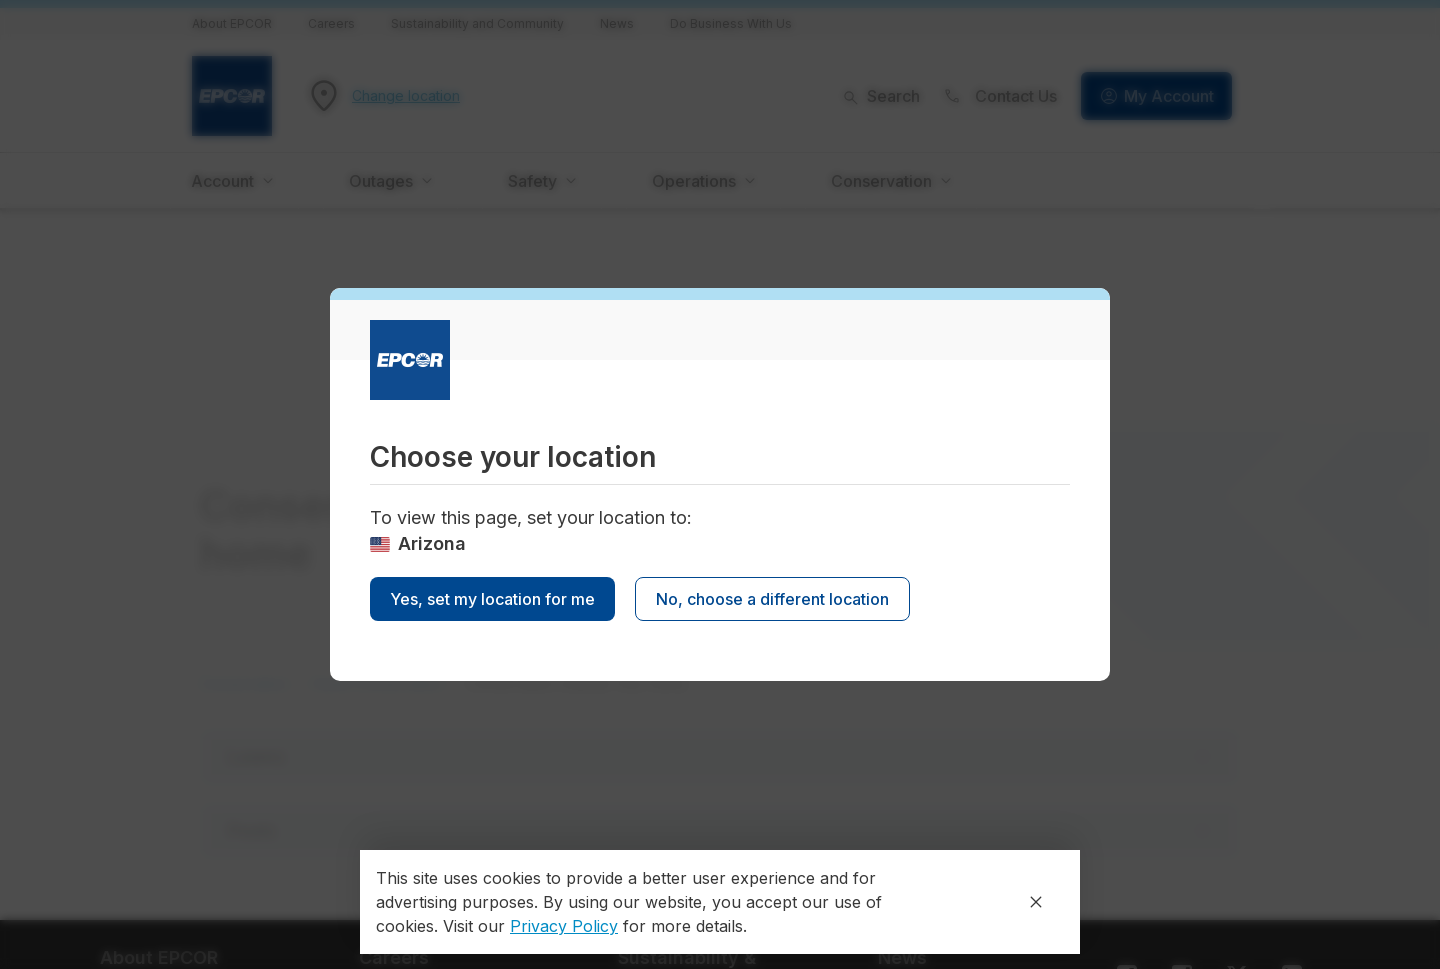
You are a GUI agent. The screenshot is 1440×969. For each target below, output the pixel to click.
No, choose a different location (772, 599)
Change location (406, 96)
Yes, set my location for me (492, 599)
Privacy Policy (564, 926)
